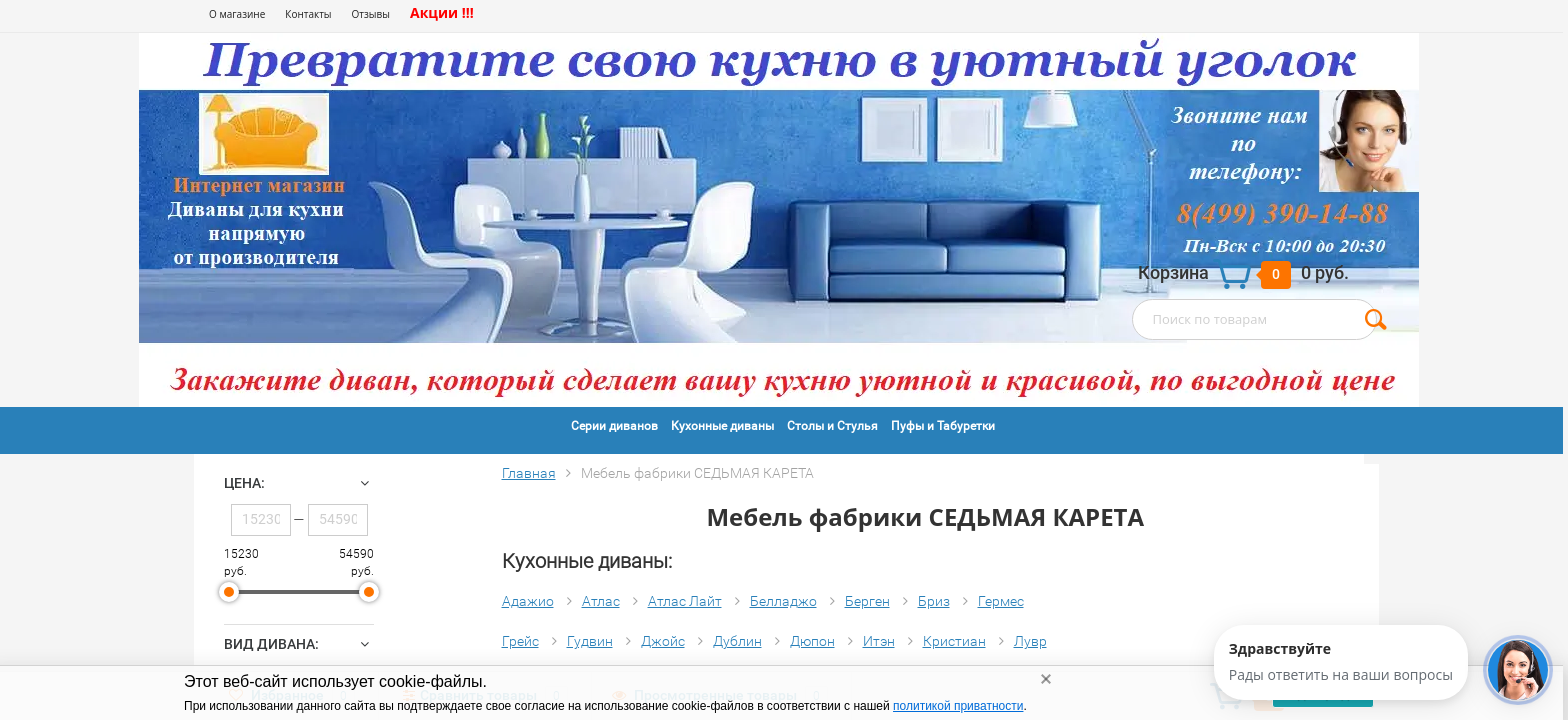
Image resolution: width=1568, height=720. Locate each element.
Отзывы (371, 14)
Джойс (663, 641)
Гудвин (590, 641)
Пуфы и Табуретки (943, 426)
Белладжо (783, 601)
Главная (529, 473)
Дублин (737, 641)
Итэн (879, 641)
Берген (867, 601)
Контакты (308, 14)
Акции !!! (442, 12)
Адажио (528, 601)
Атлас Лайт (685, 601)
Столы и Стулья (832, 426)
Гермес (1001, 601)
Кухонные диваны (722, 426)
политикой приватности (958, 706)
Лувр (1030, 641)
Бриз (934, 601)
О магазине (237, 14)
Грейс (520, 641)
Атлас (601, 601)
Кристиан (954, 641)
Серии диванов (614, 426)
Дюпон (812, 641)
